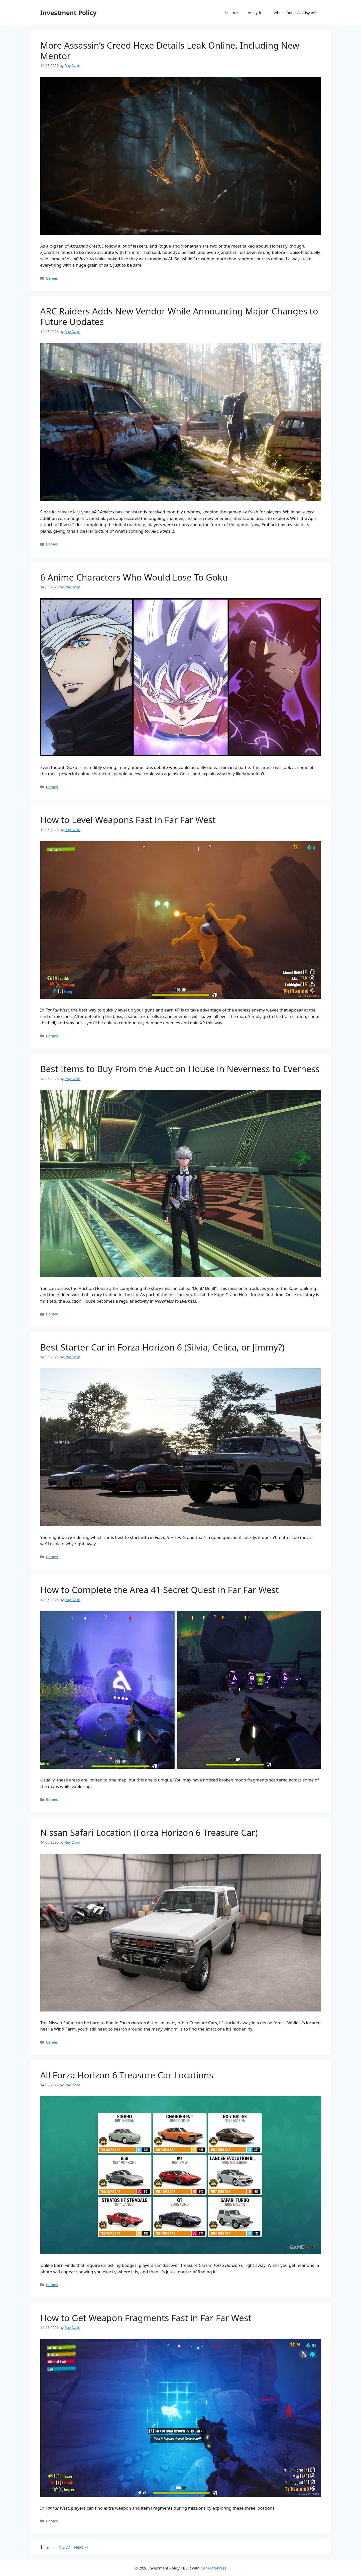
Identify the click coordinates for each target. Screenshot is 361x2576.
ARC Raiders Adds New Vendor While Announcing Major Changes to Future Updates (179, 316)
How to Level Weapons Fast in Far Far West (128, 820)
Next (81, 2547)
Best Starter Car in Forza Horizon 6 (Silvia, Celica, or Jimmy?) (162, 1347)
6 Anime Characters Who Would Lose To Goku (134, 577)
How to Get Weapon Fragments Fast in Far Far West (146, 2318)
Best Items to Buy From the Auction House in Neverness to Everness (180, 1069)
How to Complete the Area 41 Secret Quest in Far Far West (159, 1590)
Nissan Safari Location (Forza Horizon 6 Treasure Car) (149, 1832)
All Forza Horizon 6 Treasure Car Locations (126, 2075)
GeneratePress (213, 2567)
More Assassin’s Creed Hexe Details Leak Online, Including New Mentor (169, 50)
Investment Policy (68, 12)
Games (52, 278)
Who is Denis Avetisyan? (295, 12)
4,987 (64, 2547)
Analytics (255, 12)
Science (231, 12)
